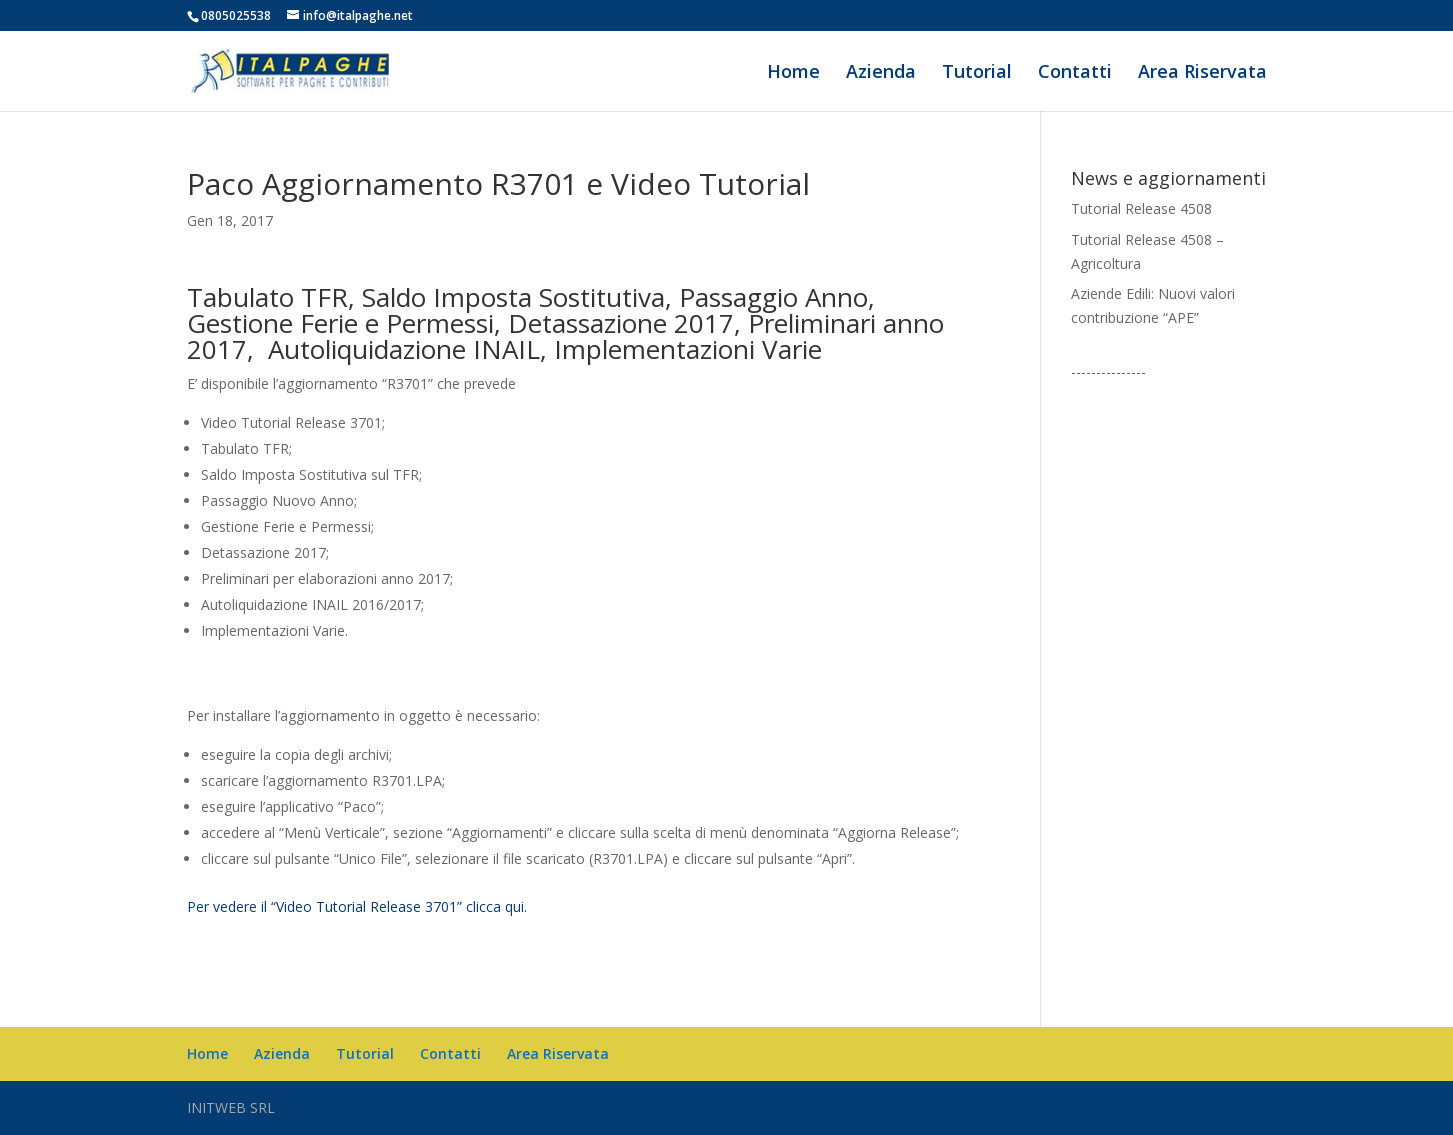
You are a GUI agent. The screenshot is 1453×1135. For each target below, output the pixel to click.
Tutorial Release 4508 (1141, 208)
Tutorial (977, 73)
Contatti (1075, 73)
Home (793, 73)
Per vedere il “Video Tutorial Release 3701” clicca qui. (357, 906)
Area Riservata (1202, 73)
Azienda (881, 73)
